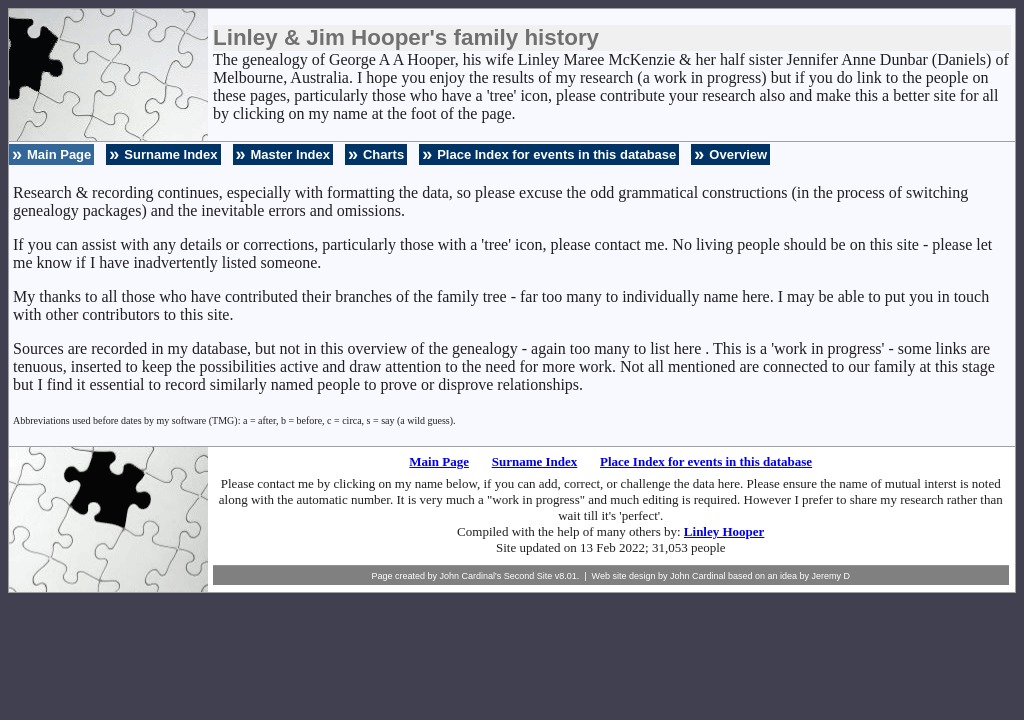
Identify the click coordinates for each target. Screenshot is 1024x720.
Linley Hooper (724, 531)
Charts (383, 154)
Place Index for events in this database (556, 154)
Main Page (59, 154)
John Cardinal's (470, 576)
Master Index (290, 154)
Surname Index (170, 154)
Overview (738, 154)
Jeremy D (831, 576)
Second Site (528, 576)
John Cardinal (698, 576)
